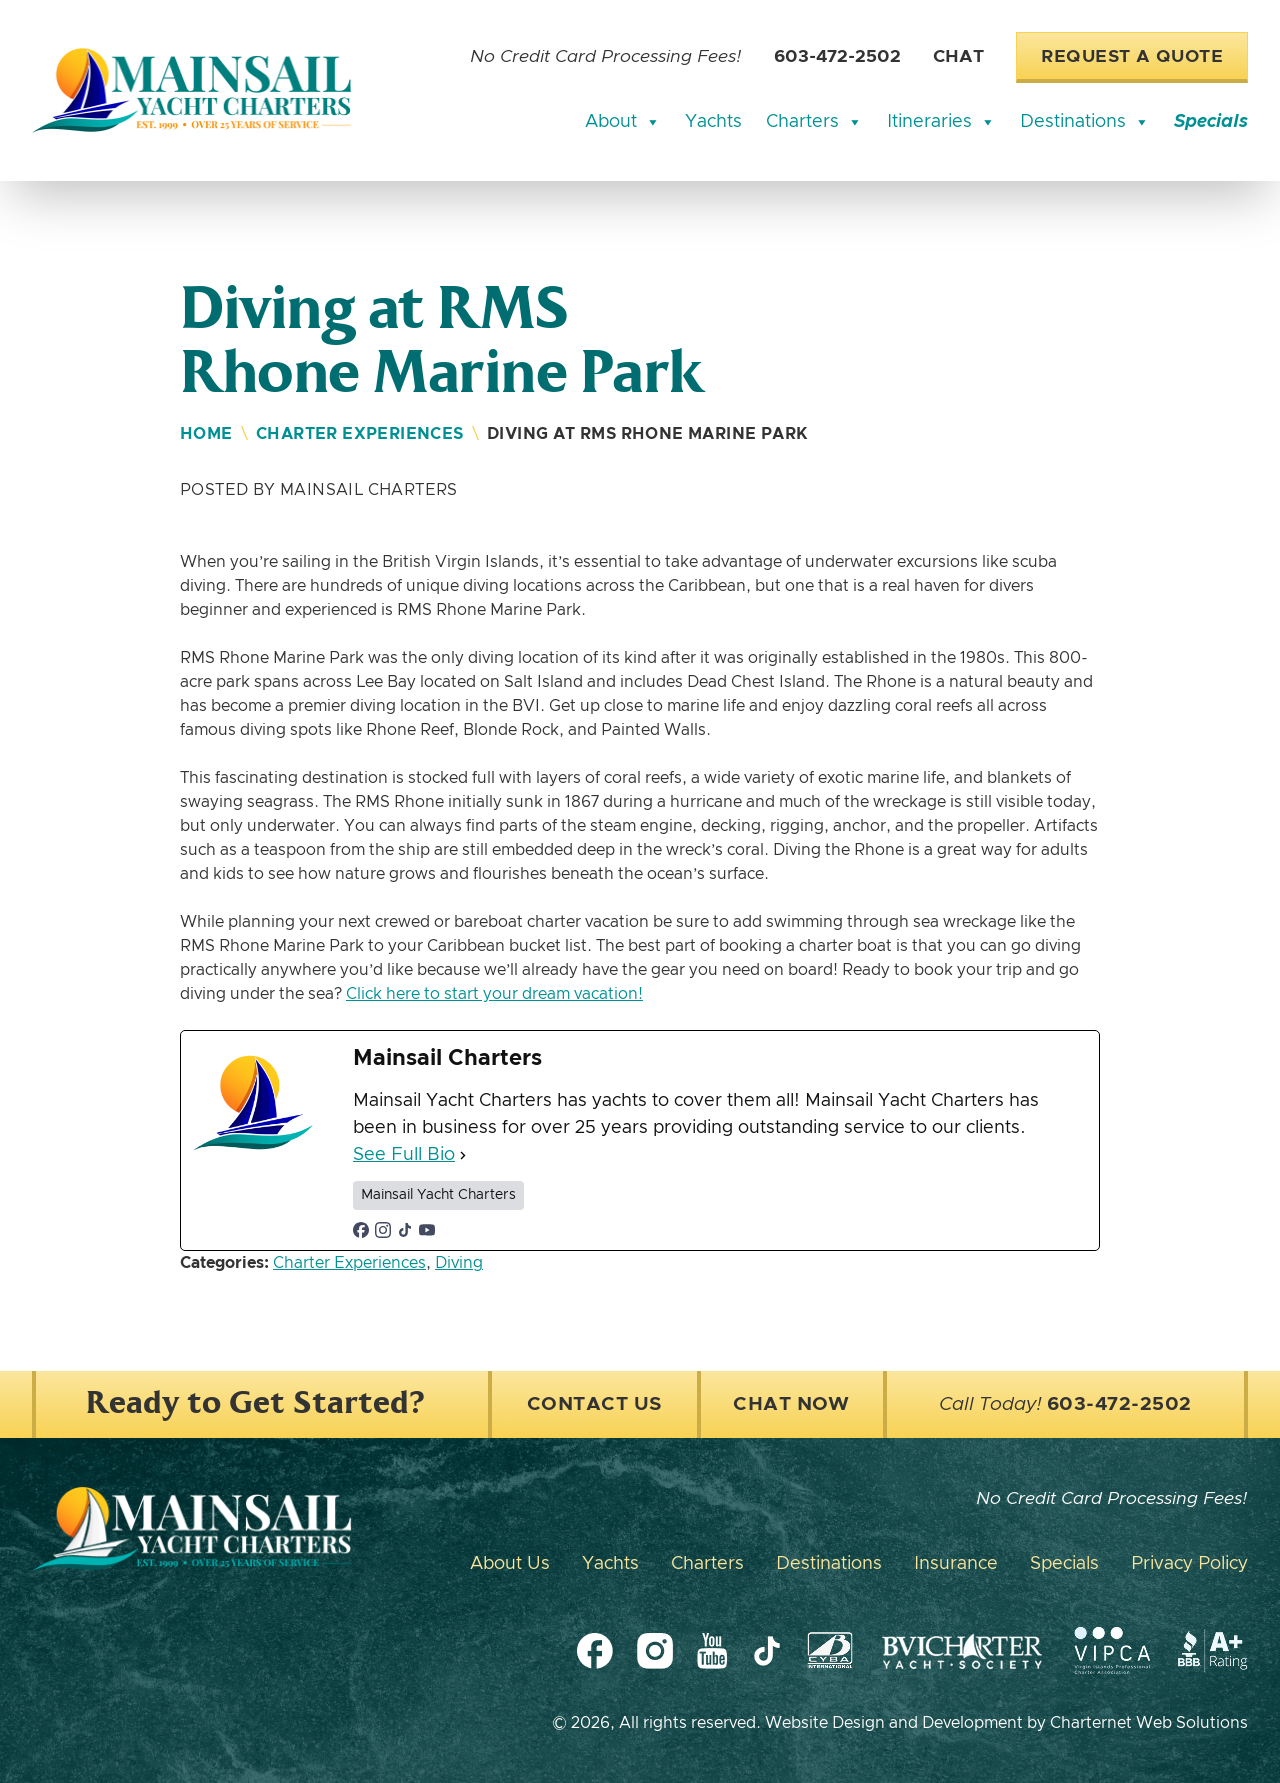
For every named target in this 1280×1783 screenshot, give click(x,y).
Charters (814, 122)
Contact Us (594, 1404)
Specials (1211, 122)
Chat (958, 57)
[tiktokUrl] (405, 1230)
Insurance (956, 1564)
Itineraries (941, 122)
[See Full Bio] (463, 1155)
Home (206, 434)
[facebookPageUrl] (361, 1230)
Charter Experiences (360, 434)
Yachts (713, 122)
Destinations (1085, 122)
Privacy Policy (1189, 1564)
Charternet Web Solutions (1149, 1723)
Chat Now (791, 1404)
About (623, 122)
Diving (459, 1263)
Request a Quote (1132, 57)
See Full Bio (404, 1155)
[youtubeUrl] (427, 1230)
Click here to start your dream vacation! (494, 994)
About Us (510, 1564)
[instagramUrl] (383, 1230)
